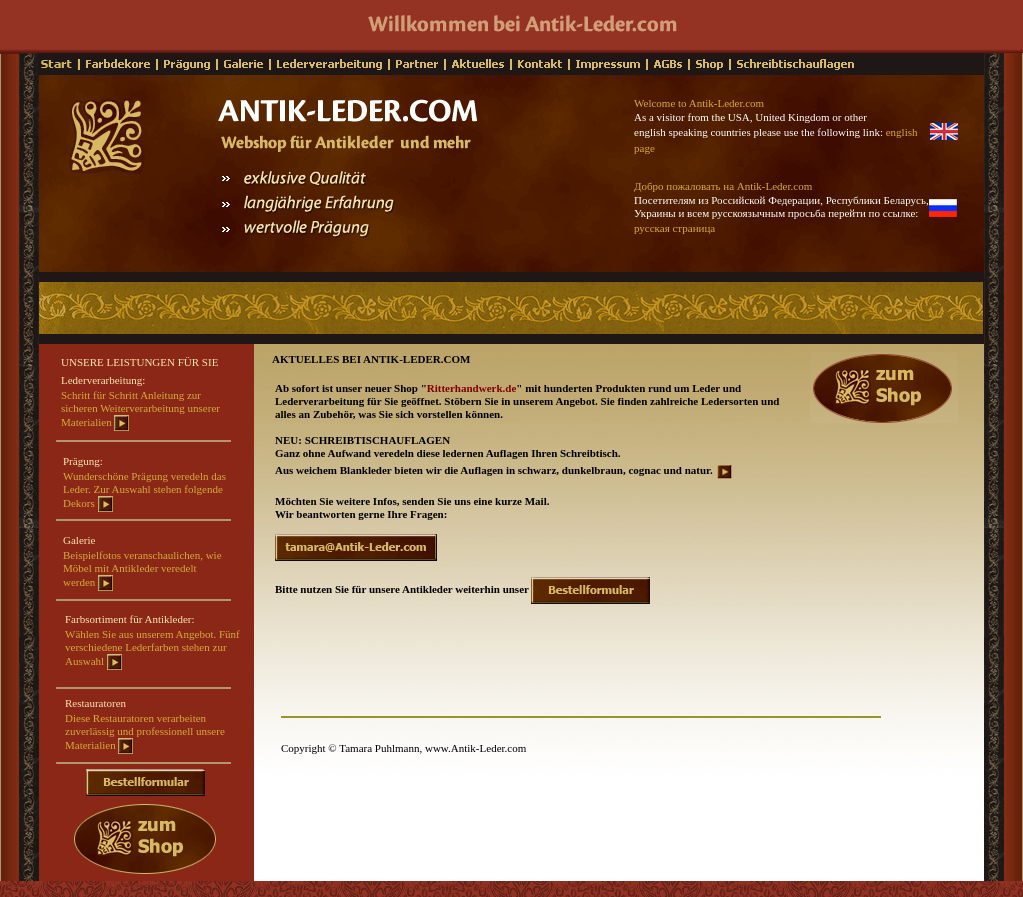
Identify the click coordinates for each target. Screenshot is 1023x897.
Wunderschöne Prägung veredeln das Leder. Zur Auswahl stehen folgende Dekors (144, 489)
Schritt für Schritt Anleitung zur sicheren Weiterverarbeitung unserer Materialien (140, 408)
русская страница (674, 228)
